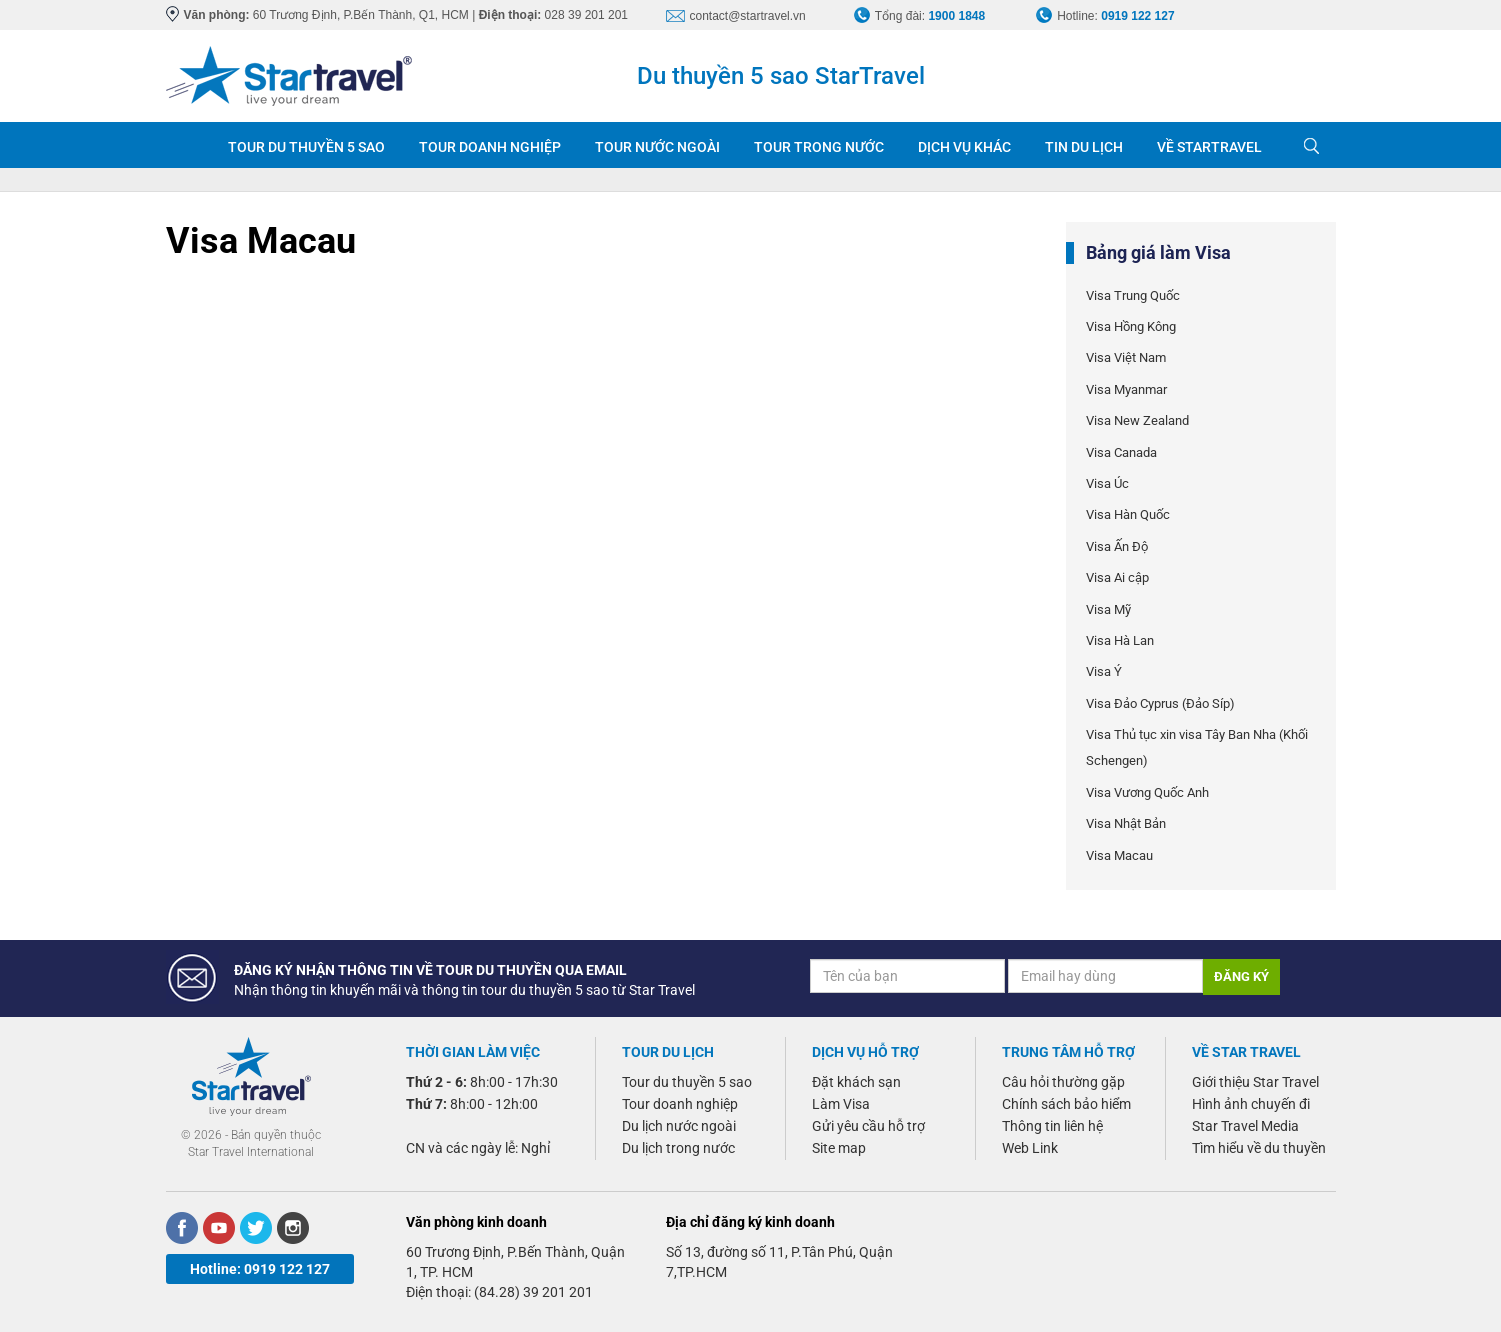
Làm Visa (841, 1104)
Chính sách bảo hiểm (1066, 1104)
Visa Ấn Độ (1117, 546)
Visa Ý (1104, 671)
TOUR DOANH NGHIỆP (490, 147)
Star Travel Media (1245, 1126)
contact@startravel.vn (748, 16)
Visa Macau (1119, 855)
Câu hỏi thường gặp (1063, 1082)
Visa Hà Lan (1120, 640)
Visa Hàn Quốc (1128, 514)
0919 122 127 (1137, 16)
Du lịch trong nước (678, 1148)
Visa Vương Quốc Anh (1147, 792)
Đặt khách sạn (856, 1082)
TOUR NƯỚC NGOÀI (657, 147)
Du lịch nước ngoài (679, 1126)
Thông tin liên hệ (1052, 1126)
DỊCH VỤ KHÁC (964, 147)
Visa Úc (1107, 483)
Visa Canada (1121, 452)
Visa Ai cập (1117, 577)
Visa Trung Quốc (1133, 295)
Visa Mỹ (1108, 609)
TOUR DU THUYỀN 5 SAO (306, 147)
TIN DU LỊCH (1084, 147)
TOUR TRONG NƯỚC (819, 147)
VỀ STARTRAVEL (1209, 147)
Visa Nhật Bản (1126, 823)
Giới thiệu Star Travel (1255, 1082)
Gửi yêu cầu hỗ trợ (868, 1126)
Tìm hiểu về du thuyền (1259, 1148)
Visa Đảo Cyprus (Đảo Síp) (1160, 703)
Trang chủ (188, 145)
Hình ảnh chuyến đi (1251, 1104)
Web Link (1030, 1148)
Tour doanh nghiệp (680, 1104)
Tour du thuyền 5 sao (687, 1082)
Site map (839, 1148)
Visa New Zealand (1137, 420)
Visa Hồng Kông (1131, 326)
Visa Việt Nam (1126, 357)
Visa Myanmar (1126, 389)
